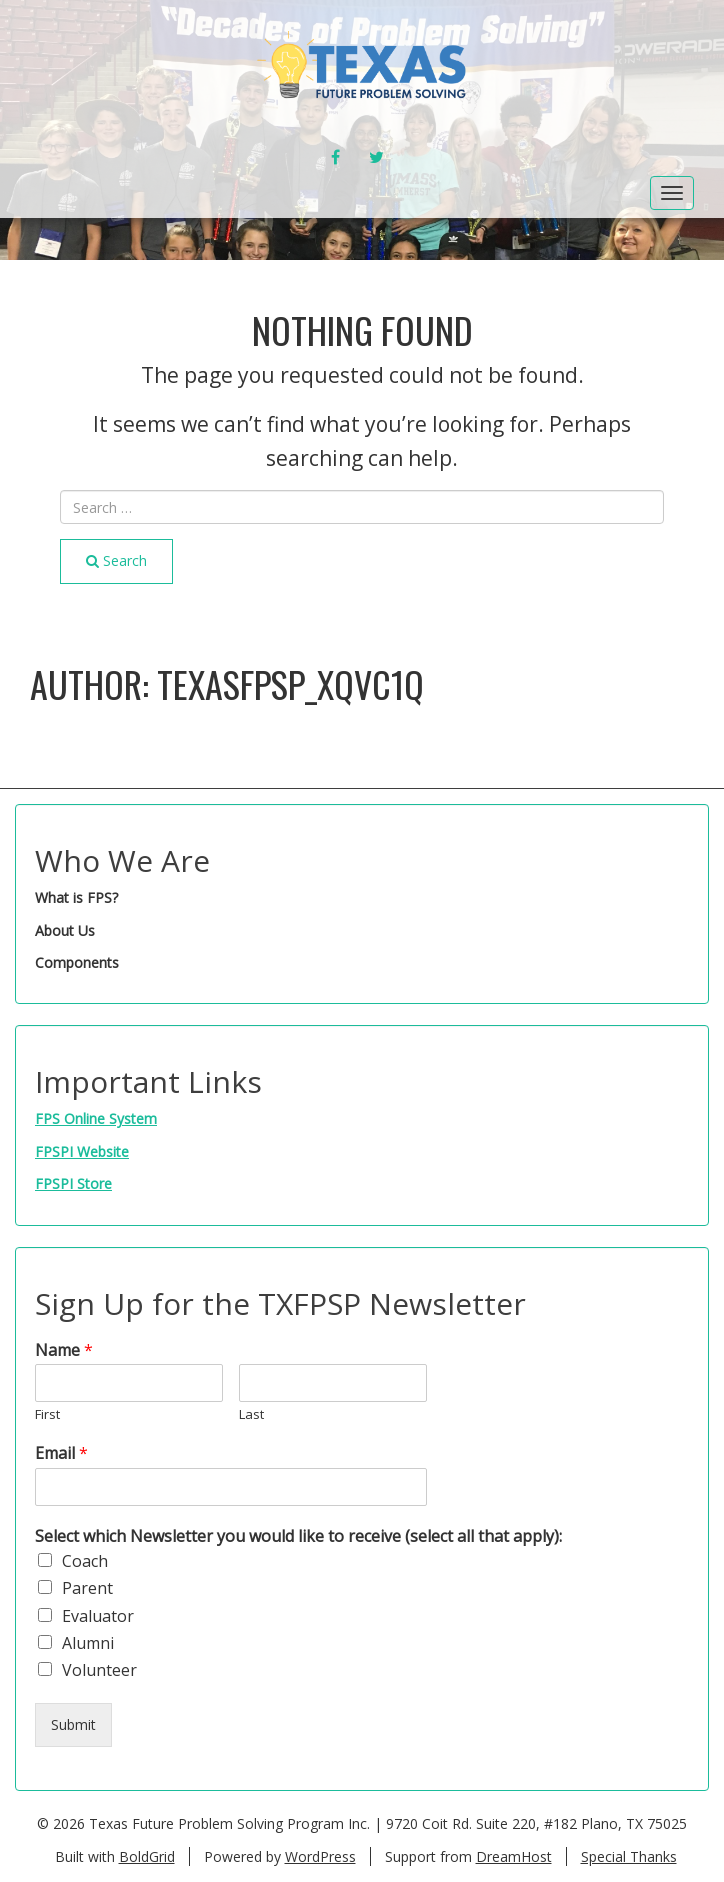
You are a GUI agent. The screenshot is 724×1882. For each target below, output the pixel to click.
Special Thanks (629, 1856)
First (47, 1414)
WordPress (320, 1856)
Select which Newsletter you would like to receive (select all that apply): (298, 1536)
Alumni (88, 1643)
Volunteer (99, 1670)
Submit (73, 1724)
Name (64, 1350)
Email (61, 1453)
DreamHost (514, 1856)
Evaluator (98, 1616)
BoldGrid (147, 1856)
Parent (87, 1588)
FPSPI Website (82, 1151)
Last (251, 1414)
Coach (85, 1561)
